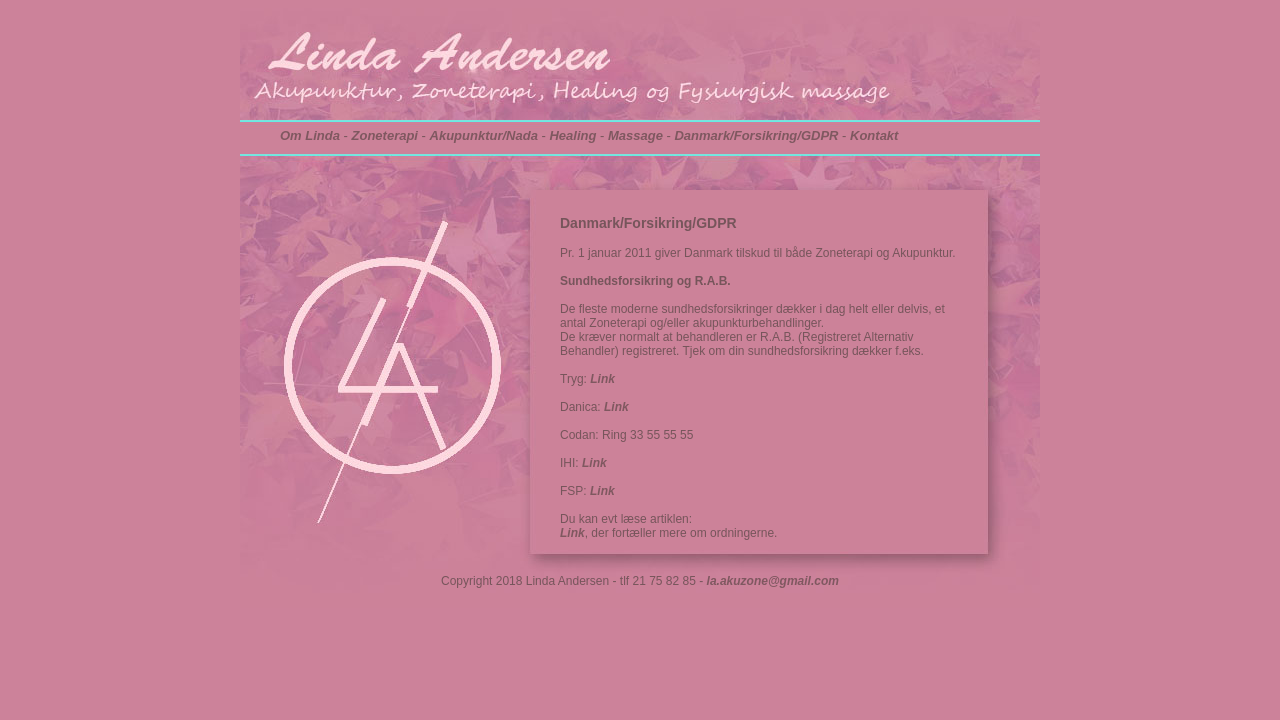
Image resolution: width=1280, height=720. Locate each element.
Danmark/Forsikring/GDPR (756, 135)
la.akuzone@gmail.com (773, 581)
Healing (572, 135)
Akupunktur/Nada (484, 135)
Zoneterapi (385, 135)
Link (602, 379)
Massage (635, 135)
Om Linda (310, 135)
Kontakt (874, 135)
